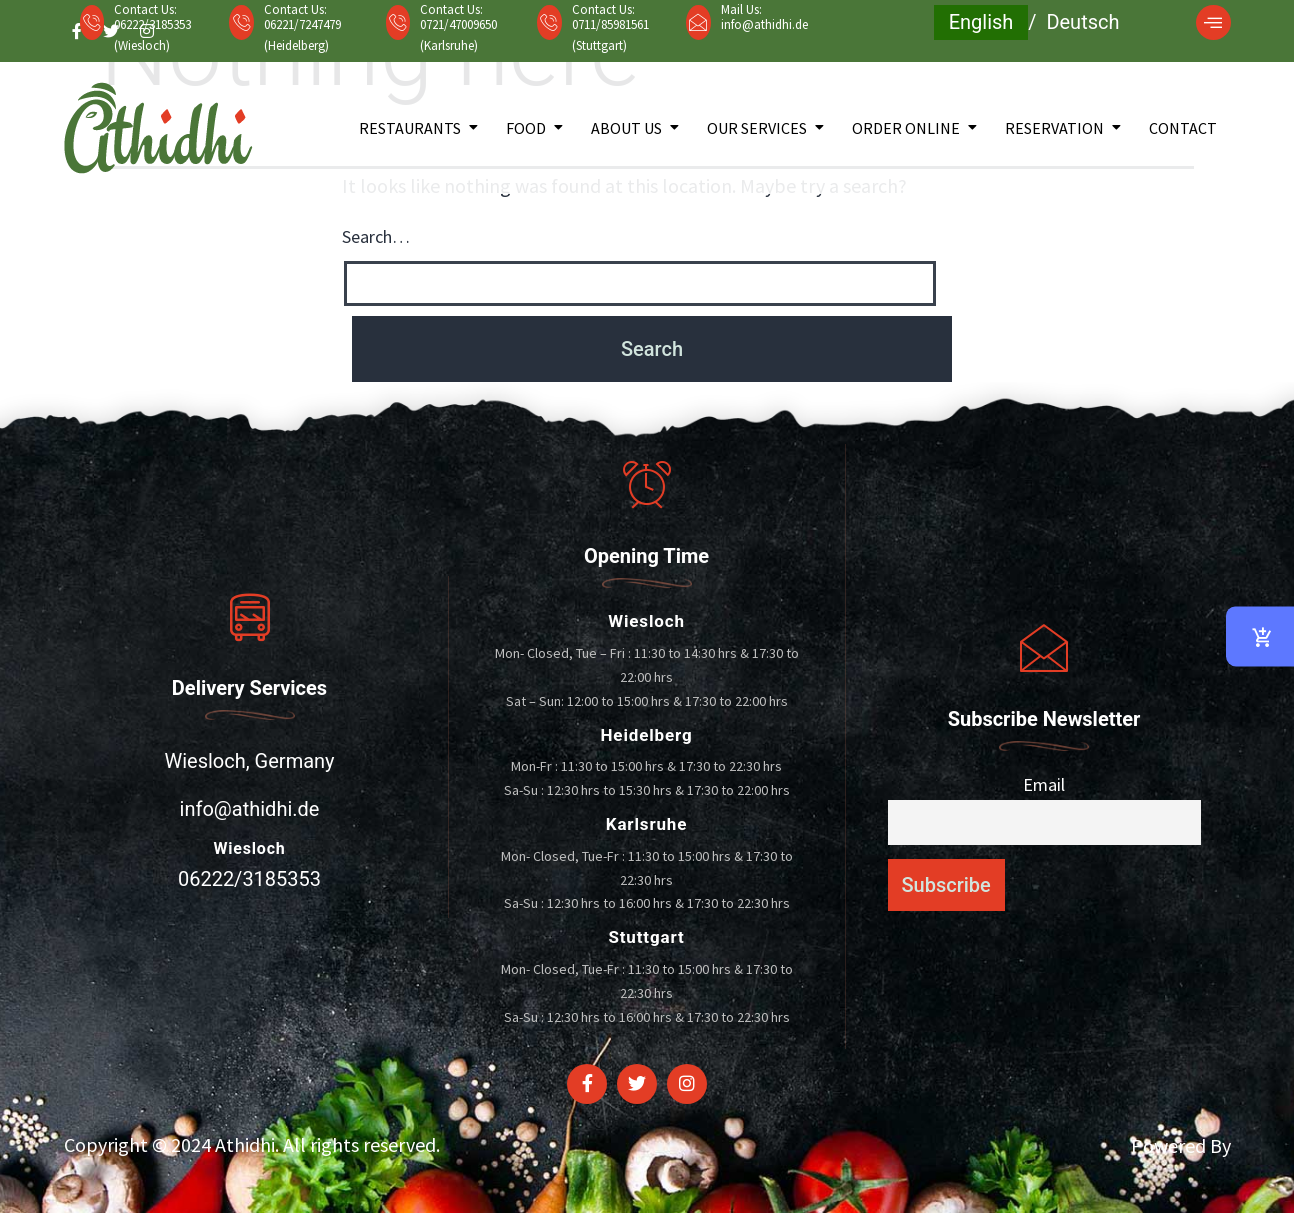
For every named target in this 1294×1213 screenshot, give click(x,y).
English (981, 22)
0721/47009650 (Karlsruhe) (458, 35)
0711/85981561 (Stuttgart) (610, 35)
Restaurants (410, 128)
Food (526, 128)
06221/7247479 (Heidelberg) (302, 35)
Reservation (1054, 128)
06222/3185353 (249, 879)
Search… (376, 236)
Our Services (757, 128)
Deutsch (1082, 22)
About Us (626, 128)
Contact (1183, 128)
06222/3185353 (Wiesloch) (152, 35)
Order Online (906, 128)
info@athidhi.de (764, 24)
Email (1044, 784)
